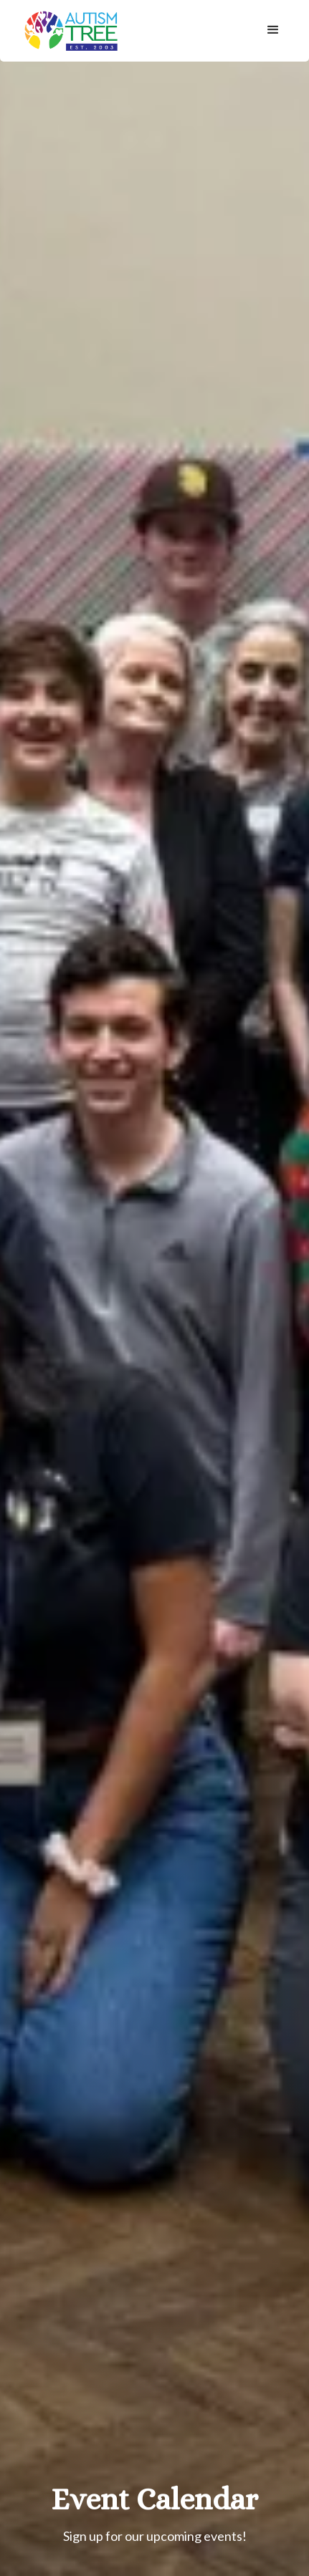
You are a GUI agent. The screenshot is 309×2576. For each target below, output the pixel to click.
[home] (68, 31)
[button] (273, 30)
